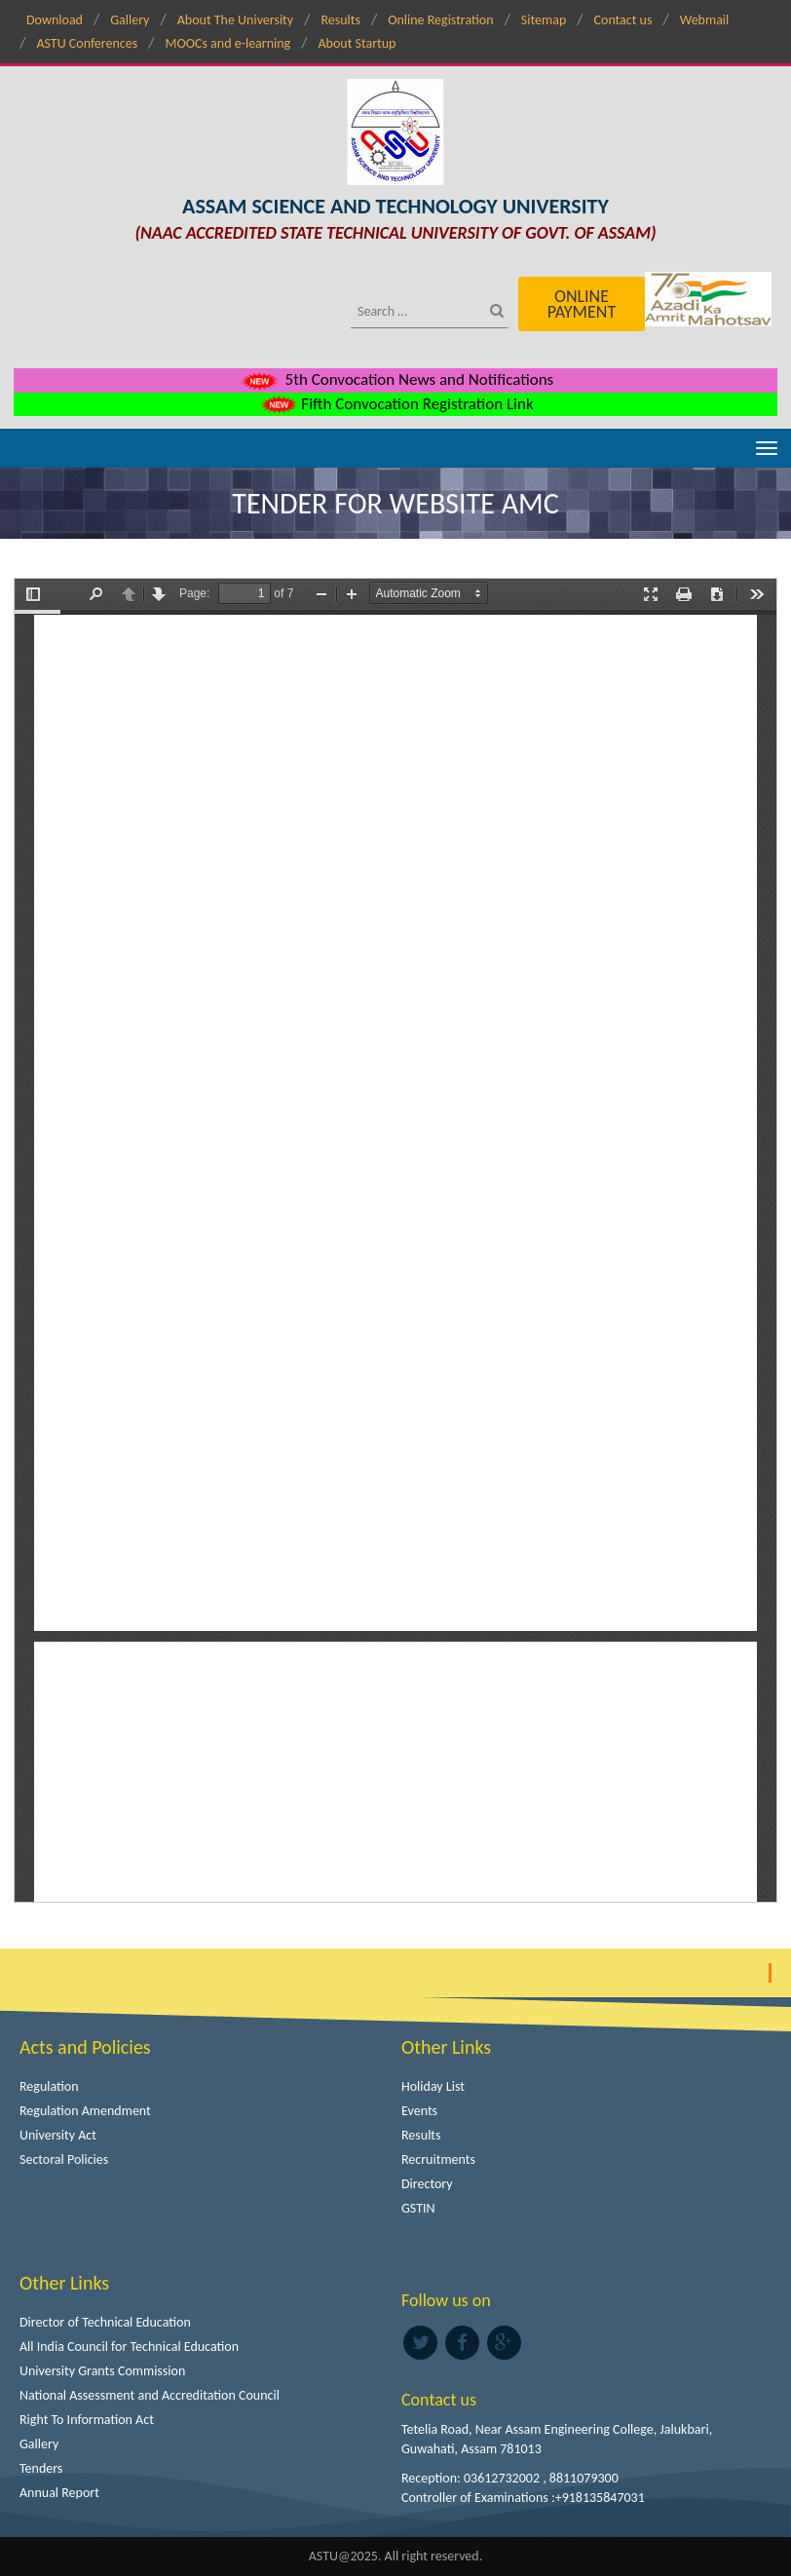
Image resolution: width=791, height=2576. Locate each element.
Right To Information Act (86, 2419)
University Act (57, 2135)
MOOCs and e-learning (227, 43)
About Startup (357, 43)
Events (419, 2110)
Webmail (705, 20)
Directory (427, 2184)
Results (340, 20)
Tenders (40, 2468)
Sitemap (543, 20)
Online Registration (440, 20)
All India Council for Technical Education (129, 2346)
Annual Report (59, 2492)
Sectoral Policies (63, 2159)
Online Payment (581, 303)
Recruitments (438, 2159)
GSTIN (418, 2208)
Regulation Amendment (85, 2110)
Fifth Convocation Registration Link (395, 404)
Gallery (129, 20)
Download (54, 20)
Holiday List (433, 2086)
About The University (235, 20)
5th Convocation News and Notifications (396, 379)
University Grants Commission (102, 2371)
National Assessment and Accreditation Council (149, 2395)
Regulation (49, 2086)
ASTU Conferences (86, 43)
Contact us (623, 20)
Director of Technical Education (105, 2322)
